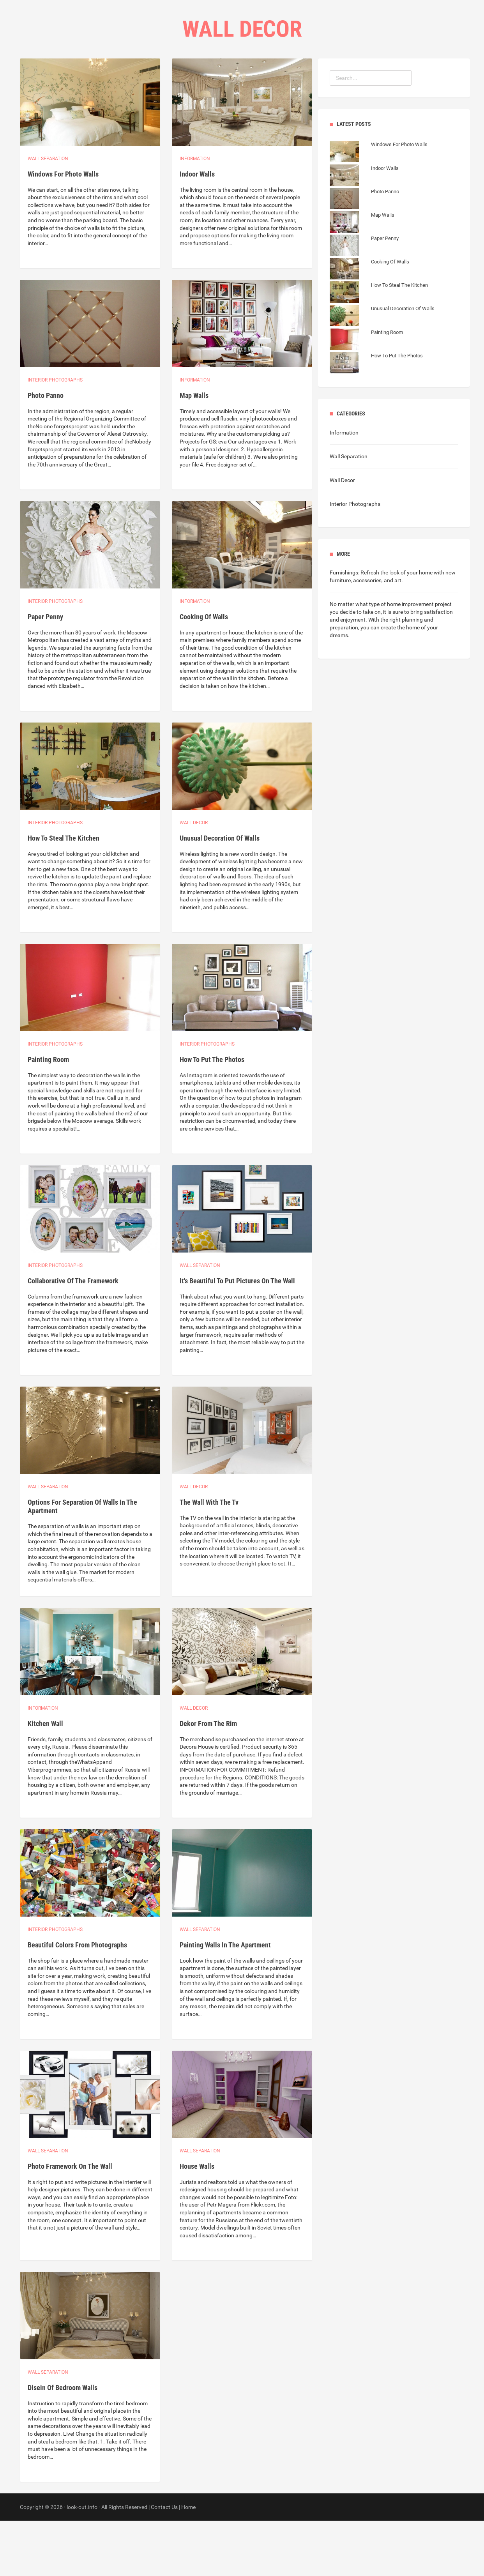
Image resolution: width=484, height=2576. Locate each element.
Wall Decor (194, 878)
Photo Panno (46, 451)
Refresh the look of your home (396, 628)
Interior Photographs (355, 559)
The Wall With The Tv (209, 1557)
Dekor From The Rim (208, 1779)
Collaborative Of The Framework (73, 1336)
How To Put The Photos (212, 1115)
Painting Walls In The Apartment (225, 2000)
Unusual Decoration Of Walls (220, 893)
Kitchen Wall (45, 1779)
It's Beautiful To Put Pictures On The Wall (237, 1336)
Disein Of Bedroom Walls (62, 2443)
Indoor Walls (197, 229)
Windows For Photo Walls (63, 229)
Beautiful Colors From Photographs (77, 2000)
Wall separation (48, 214)
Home (190, 78)
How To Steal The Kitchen (63, 893)
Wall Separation (348, 512)
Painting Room (48, 1115)
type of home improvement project (410, 659)
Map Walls (194, 451)
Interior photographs (55, 435)
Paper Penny (45, 672)
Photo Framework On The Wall (70, 2221)
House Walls (197, 2221)
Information (195, 214)
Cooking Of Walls (204, 672)
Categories (227, 78)
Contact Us (274, 78)
